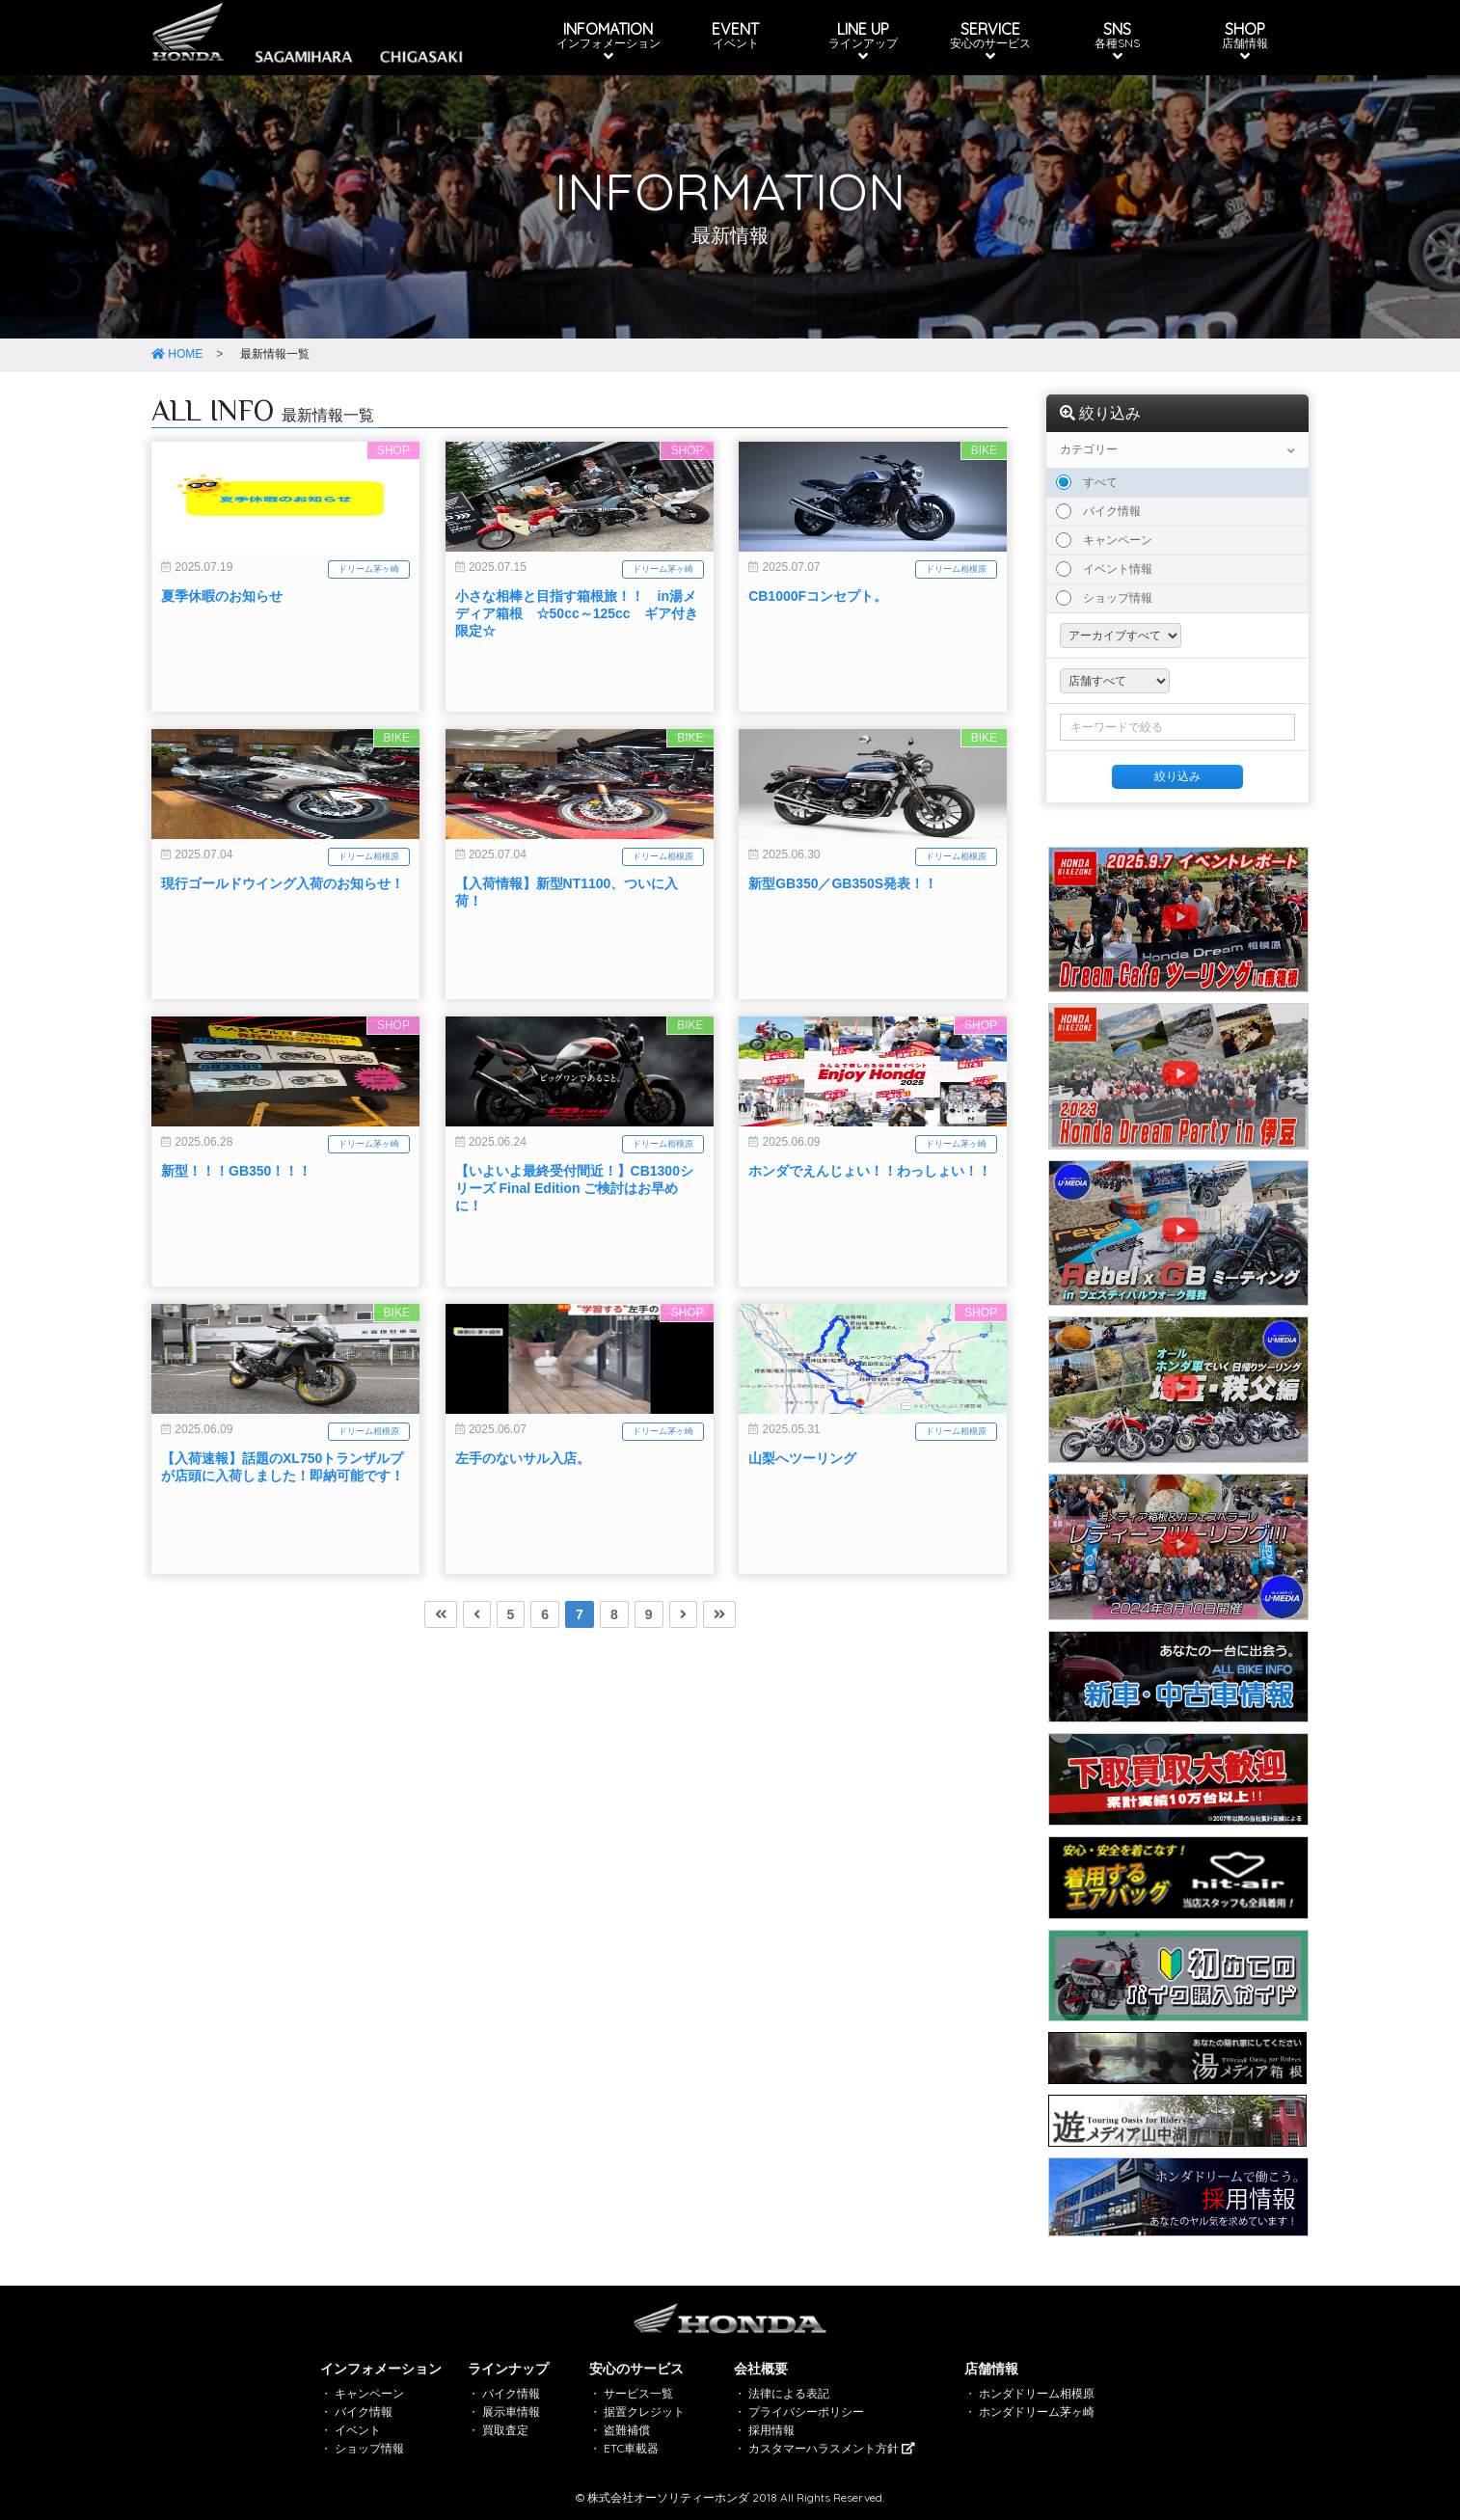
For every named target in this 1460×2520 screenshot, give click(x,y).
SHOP (1245, 41)
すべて (1087, 482)
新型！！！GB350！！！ (236, 1238)
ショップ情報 (1104, 598)
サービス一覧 (638, 2393)
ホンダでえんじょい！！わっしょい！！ (869, 1238)
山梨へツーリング (802, 1525)
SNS (1117, 41)
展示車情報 (511, 2411)
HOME (177, 354)
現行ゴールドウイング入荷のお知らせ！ (282, 951)
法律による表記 (788, 2393)
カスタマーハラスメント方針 (831, 2448)
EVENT (735, 34)
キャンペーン (1104, 540)
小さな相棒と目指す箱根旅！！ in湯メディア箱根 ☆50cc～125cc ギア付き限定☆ (576, 681)
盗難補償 (627, 2430)
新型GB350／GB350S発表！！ (842, 951)
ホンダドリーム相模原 (1037, 2393)
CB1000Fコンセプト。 (817, 663)
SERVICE (990, 41)
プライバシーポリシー (806, 2411)
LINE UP (863, 41)
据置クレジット (644, 2411)
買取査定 (505, 2430)
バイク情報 (1098, 511)
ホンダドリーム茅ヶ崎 (1037, 2411)
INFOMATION (608, 41)
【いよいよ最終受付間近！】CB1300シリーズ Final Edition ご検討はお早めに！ (574, 1256)
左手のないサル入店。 (522, 1525)
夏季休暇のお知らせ (222, 663)
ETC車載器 (631, 2448)
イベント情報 (1104, 569)
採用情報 (771, 2430)
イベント (358, 2430)
